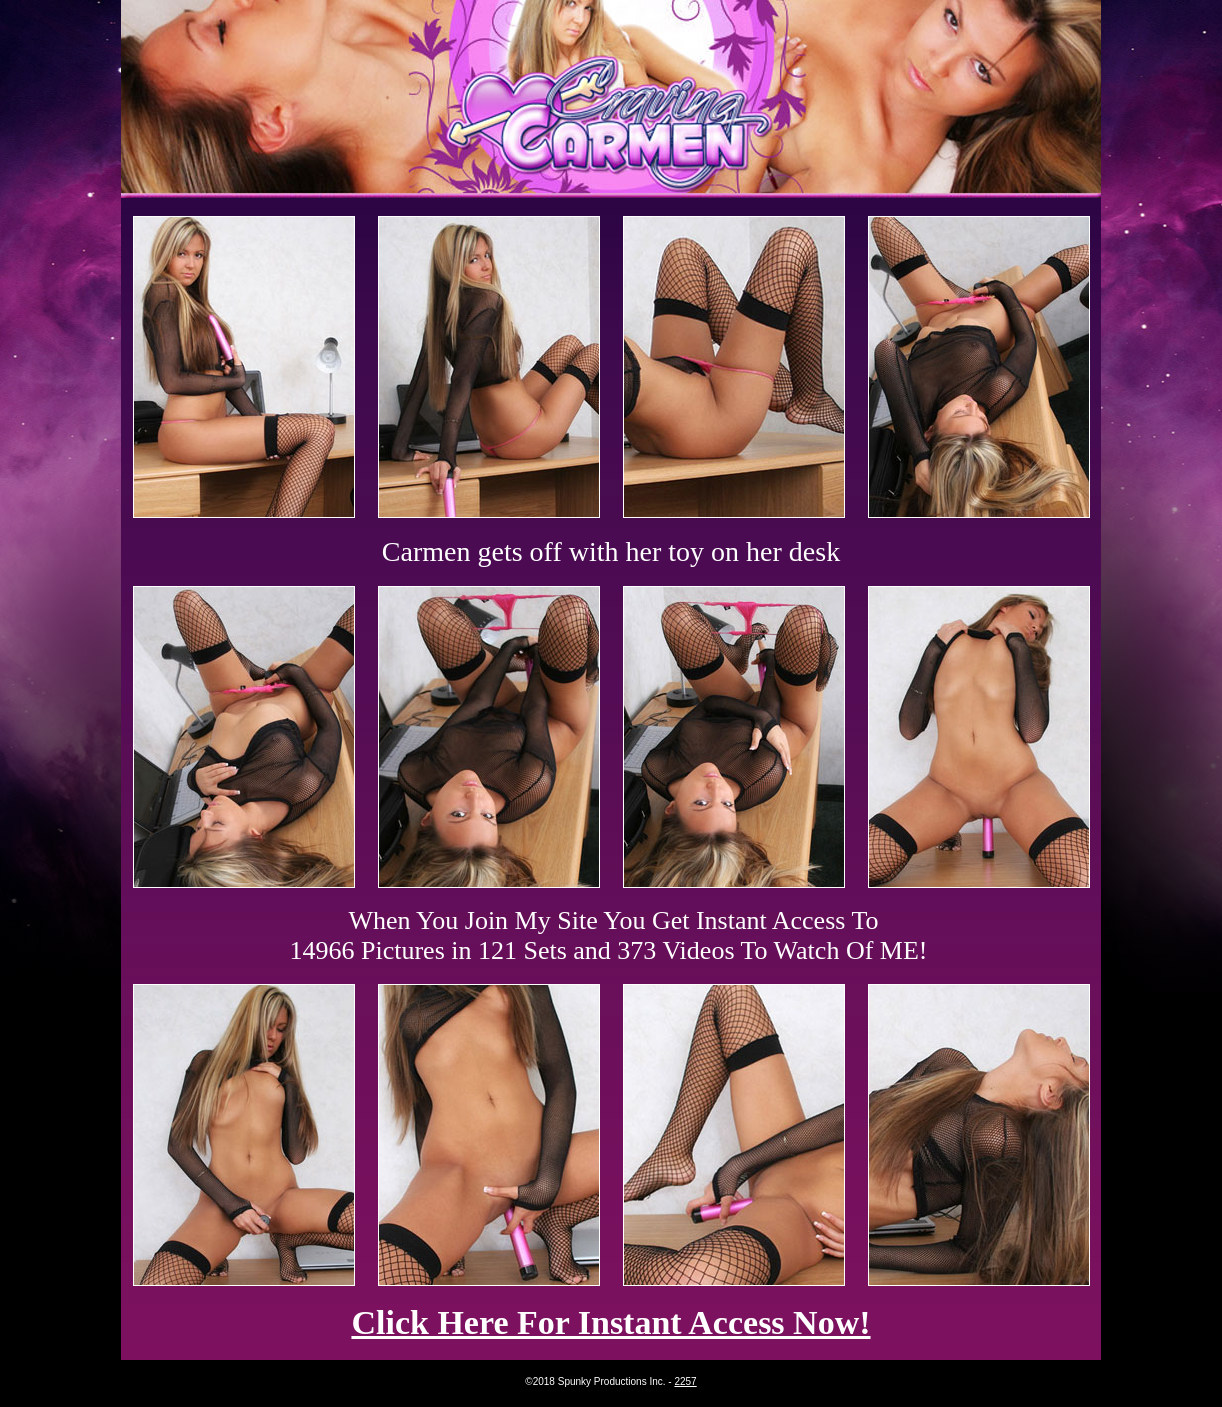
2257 (685, 1381)
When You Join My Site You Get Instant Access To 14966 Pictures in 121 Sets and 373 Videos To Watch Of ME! (609, 935)
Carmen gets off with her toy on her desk (611, 551)
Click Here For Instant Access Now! (610, 1322)
